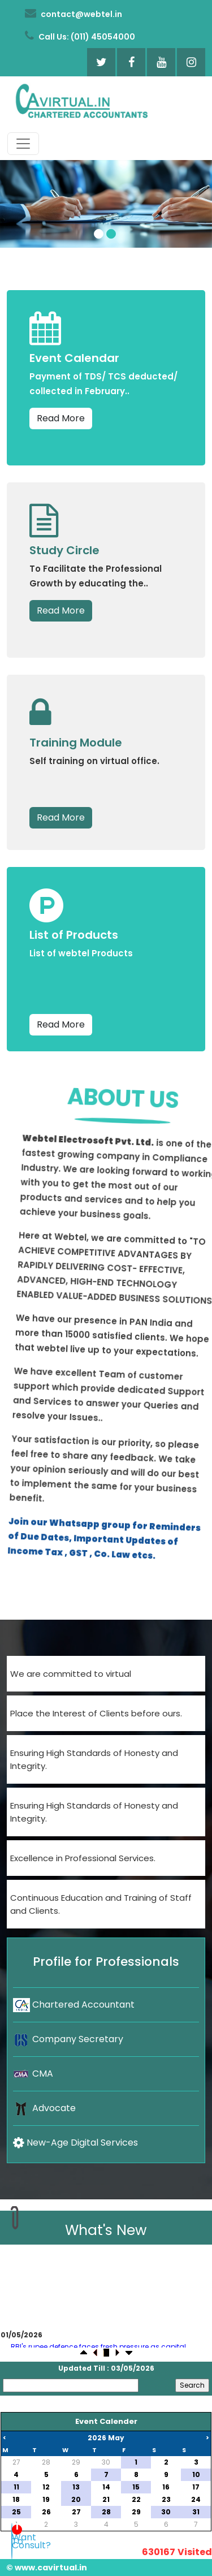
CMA (33, 2073)
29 (76, 2462)
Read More (61, 418)
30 (106, 2462)
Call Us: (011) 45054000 (80, 36)
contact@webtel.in (73, 13)
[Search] (71, 2385)
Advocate (44, 2108)
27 (16, 2462)
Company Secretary (68, 2039)
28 (46, 2462)
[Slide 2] (111, 234)
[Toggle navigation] (23, 143)
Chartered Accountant (74, 2004)
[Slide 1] (98, 234)
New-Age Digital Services (75, 2143)
